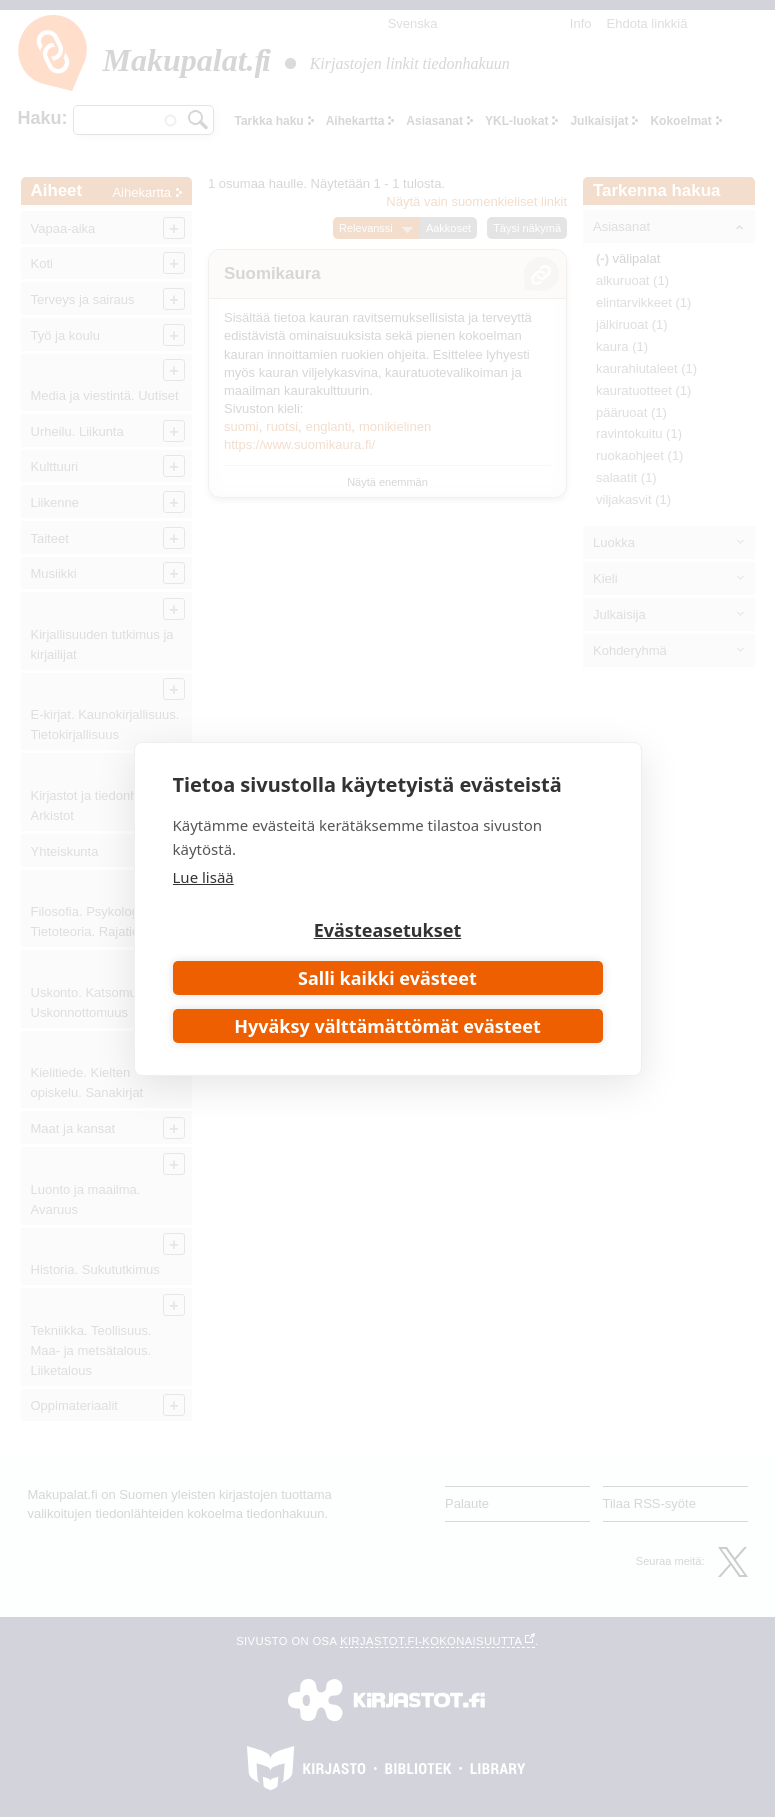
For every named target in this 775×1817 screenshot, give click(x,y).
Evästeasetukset (388, 930)
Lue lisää (203, 877)
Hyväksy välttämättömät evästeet (387, 1026)
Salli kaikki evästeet (387, 978)
